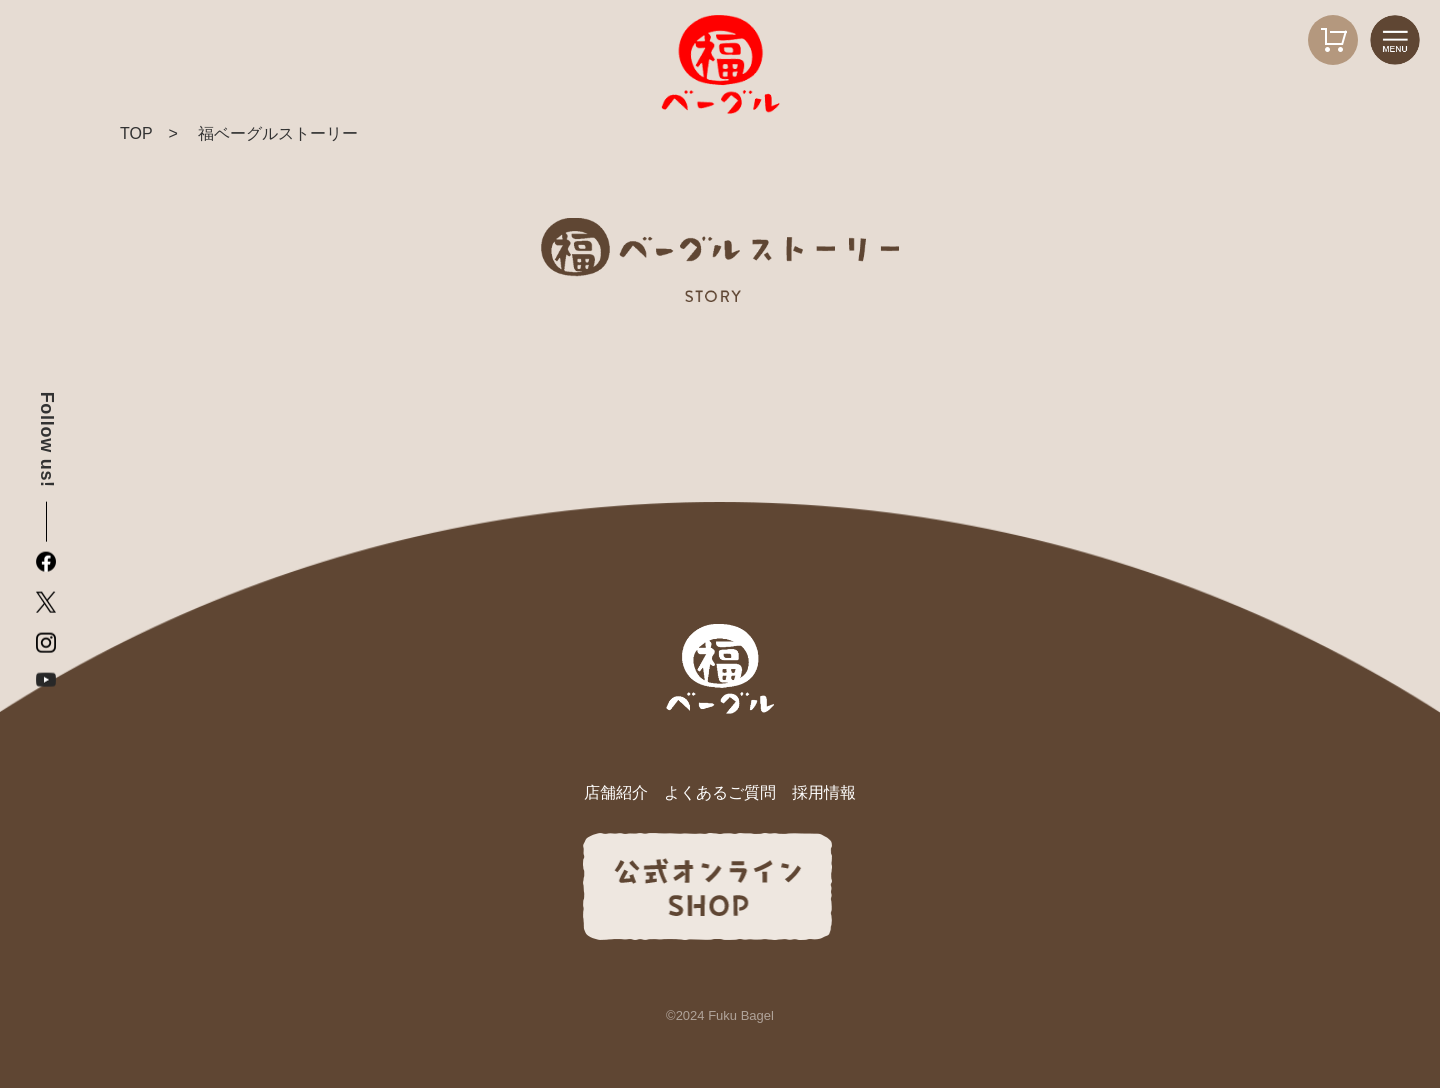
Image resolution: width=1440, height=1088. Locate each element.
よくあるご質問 (720, 792)
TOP (136, 133)
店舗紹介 (616, 792)
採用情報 (824, 792)
